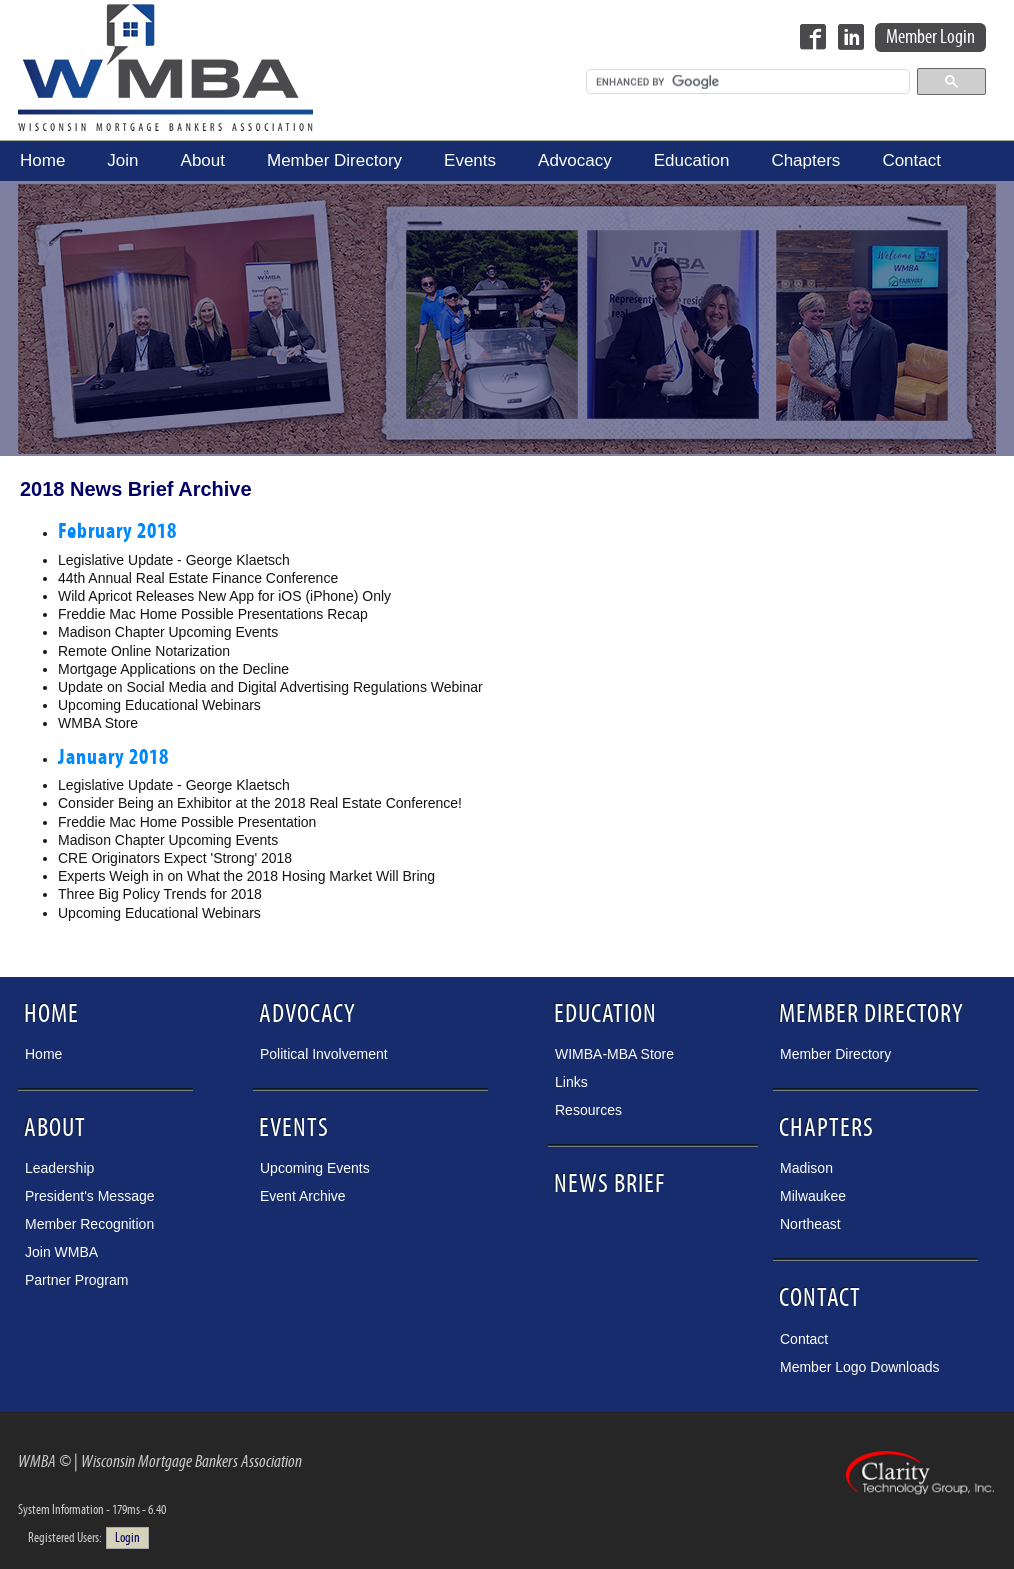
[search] (746, 82)
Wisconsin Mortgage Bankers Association (165, 67)
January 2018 (113, 757)
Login (127, 1538)
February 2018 (117, 531)
